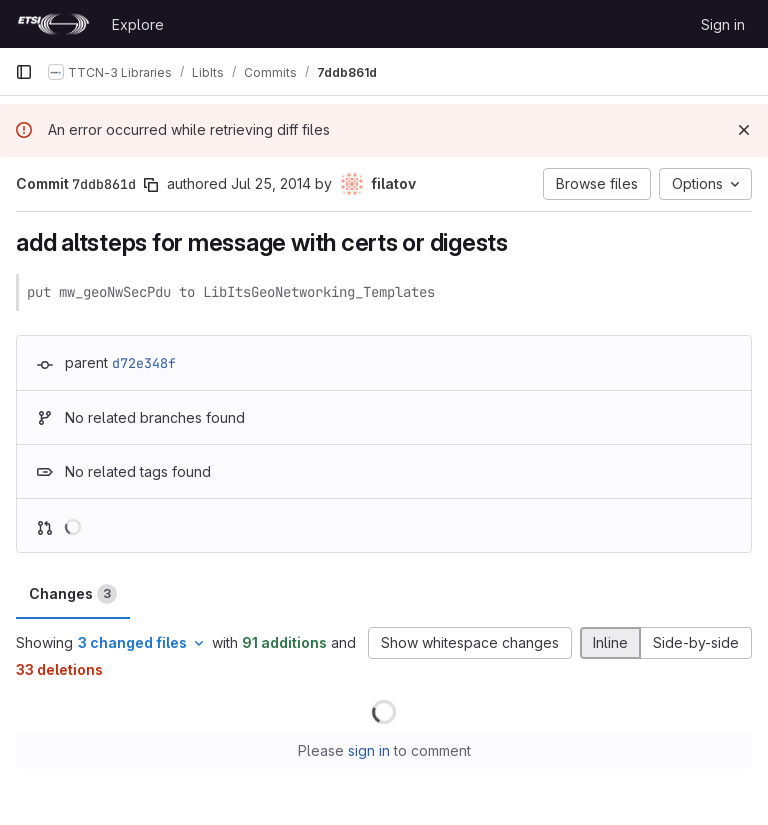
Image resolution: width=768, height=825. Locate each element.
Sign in (723, 24)
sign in (369, 750)
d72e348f (144, 363)
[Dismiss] (744, 130)
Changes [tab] (73, 594)
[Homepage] (53, 24)
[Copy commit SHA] (151, 185)
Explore (138, 24)
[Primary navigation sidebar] (24, 72)
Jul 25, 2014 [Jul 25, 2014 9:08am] (271, 183)
